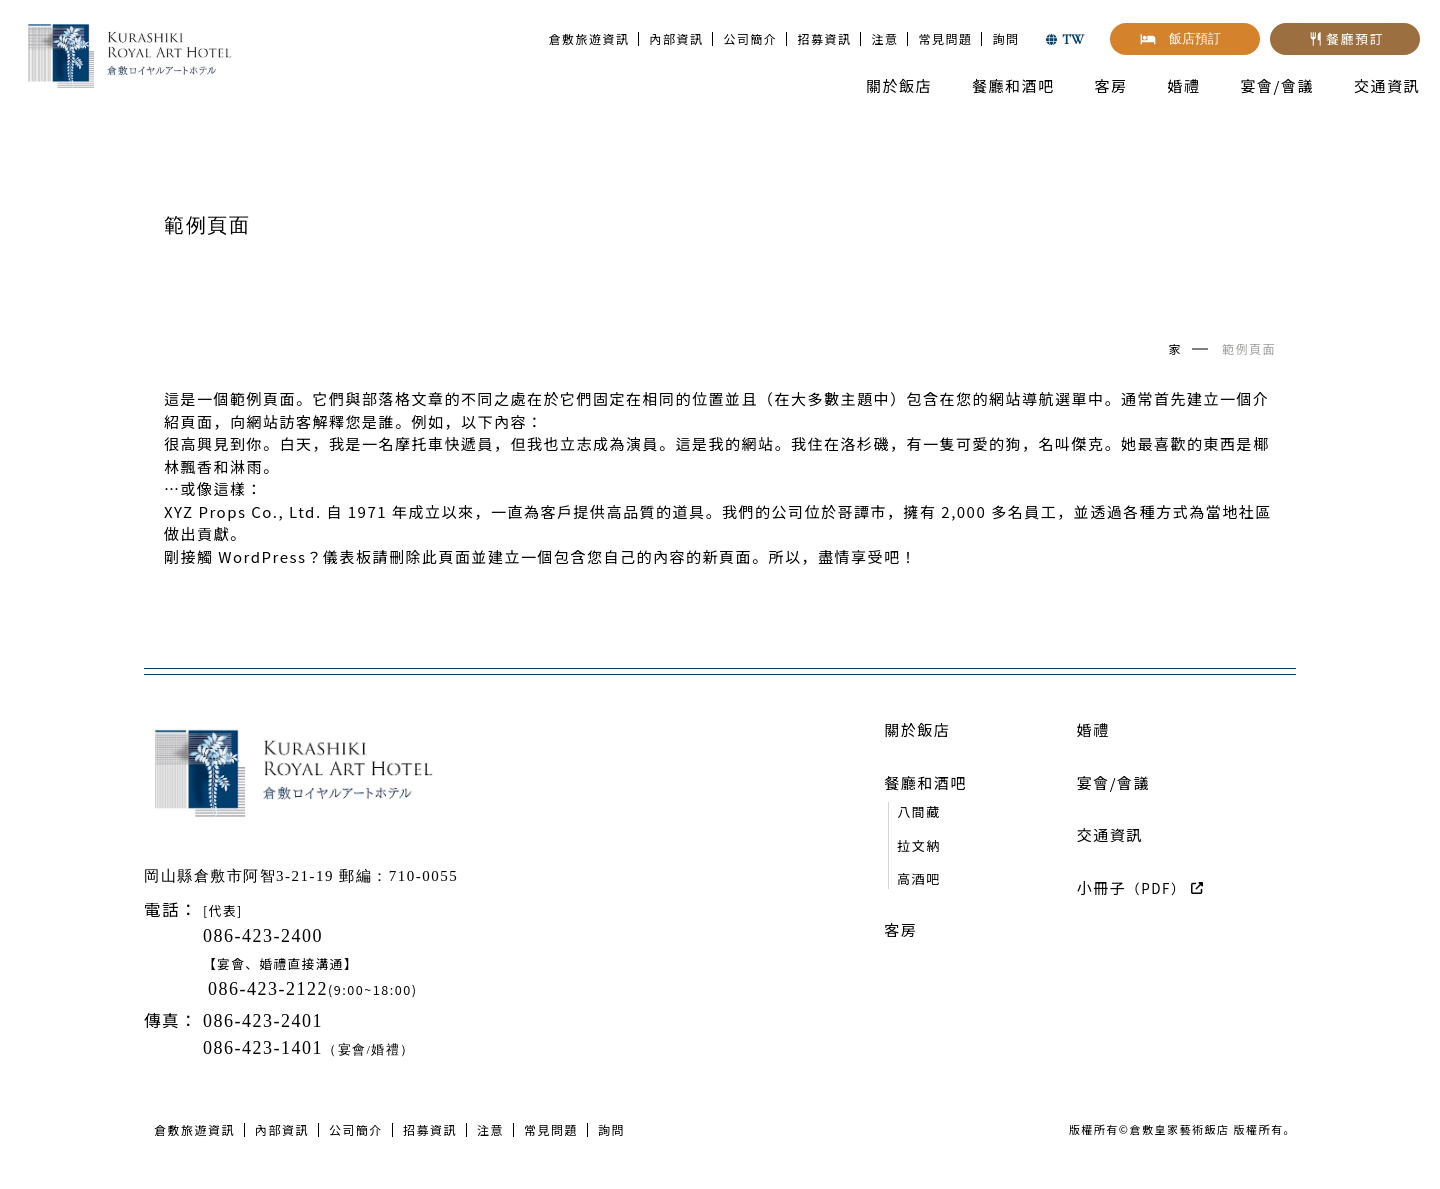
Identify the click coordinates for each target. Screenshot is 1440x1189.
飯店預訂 (1195, 38)
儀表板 (348, 556)
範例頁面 (1249, 348)
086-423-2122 (268, 989)
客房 (1111, 85)
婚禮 (1184, 85)
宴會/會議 (1277, 85)
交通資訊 (1387, 85)
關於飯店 (899, 85)
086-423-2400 (263, 936)
